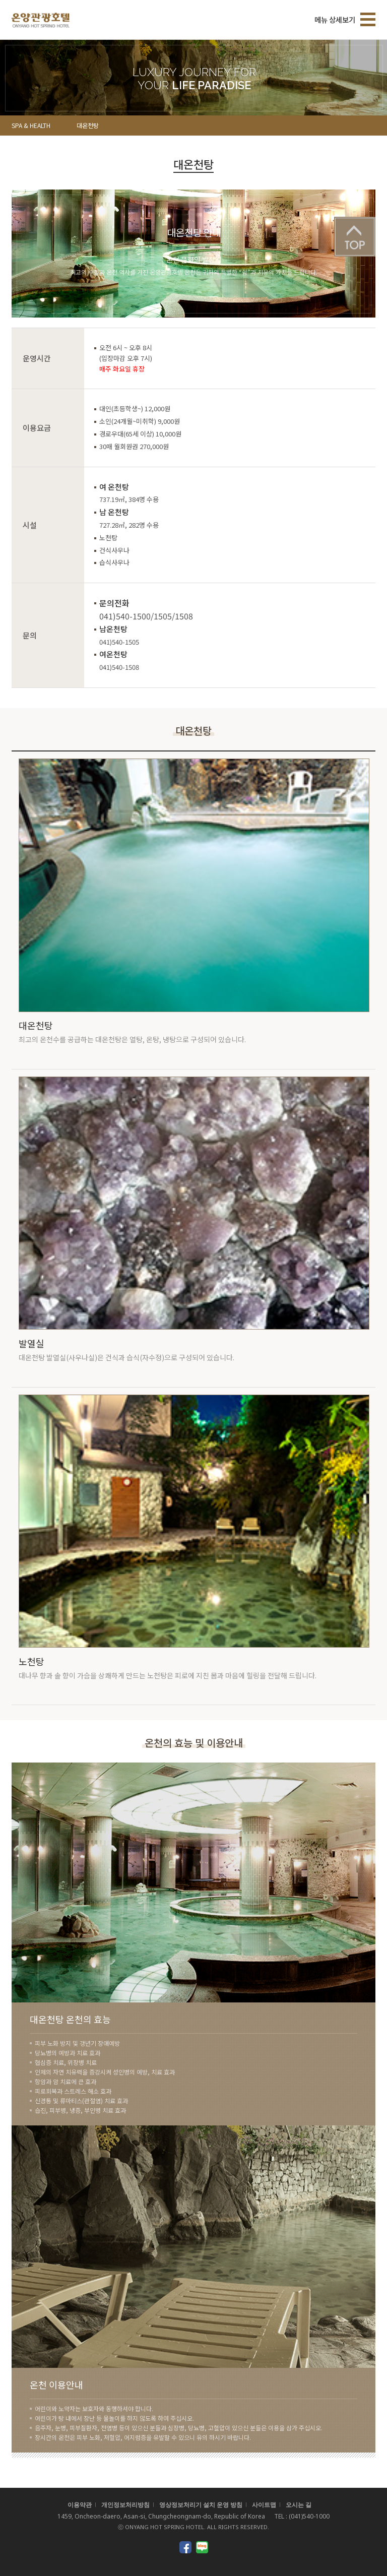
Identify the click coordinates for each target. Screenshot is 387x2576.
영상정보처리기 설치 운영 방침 (200, 2504)
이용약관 (80, 2504)
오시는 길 (298, 2504)
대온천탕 (88, 125)
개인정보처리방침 (125, 2504)
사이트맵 (264, 2504)
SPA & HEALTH (31, 125)
